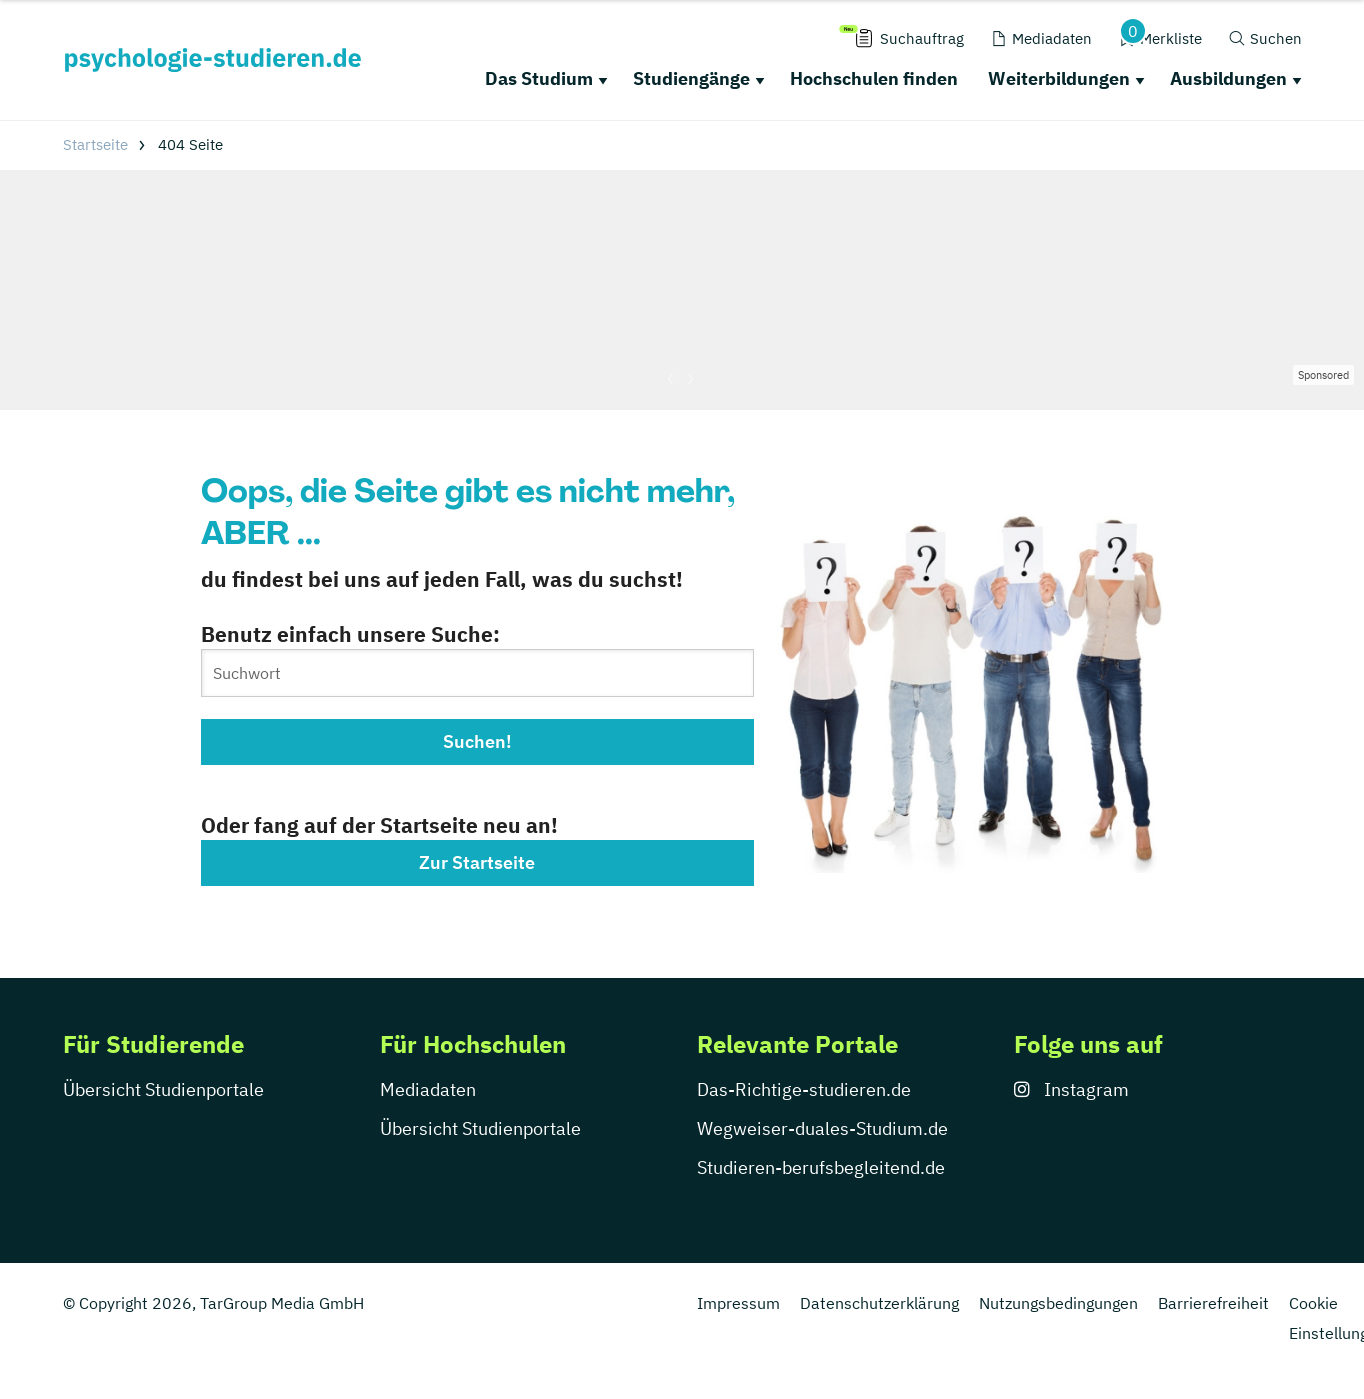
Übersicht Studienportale (163, 1089)
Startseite (95, 144)
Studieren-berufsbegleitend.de (821, 1167)
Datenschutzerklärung (879, 1303)
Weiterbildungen (1059, 78)
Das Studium (539, 78)
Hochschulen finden (874, 78)
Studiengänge (691, 78)
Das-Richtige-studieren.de (804, 1089)
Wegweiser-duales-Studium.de (822, 1128)
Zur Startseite (477, 862)
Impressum (738, 1303)
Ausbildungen (1228, 78)
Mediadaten (428, 1089)
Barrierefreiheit (1213, 1303)
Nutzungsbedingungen (1058, 1303)
